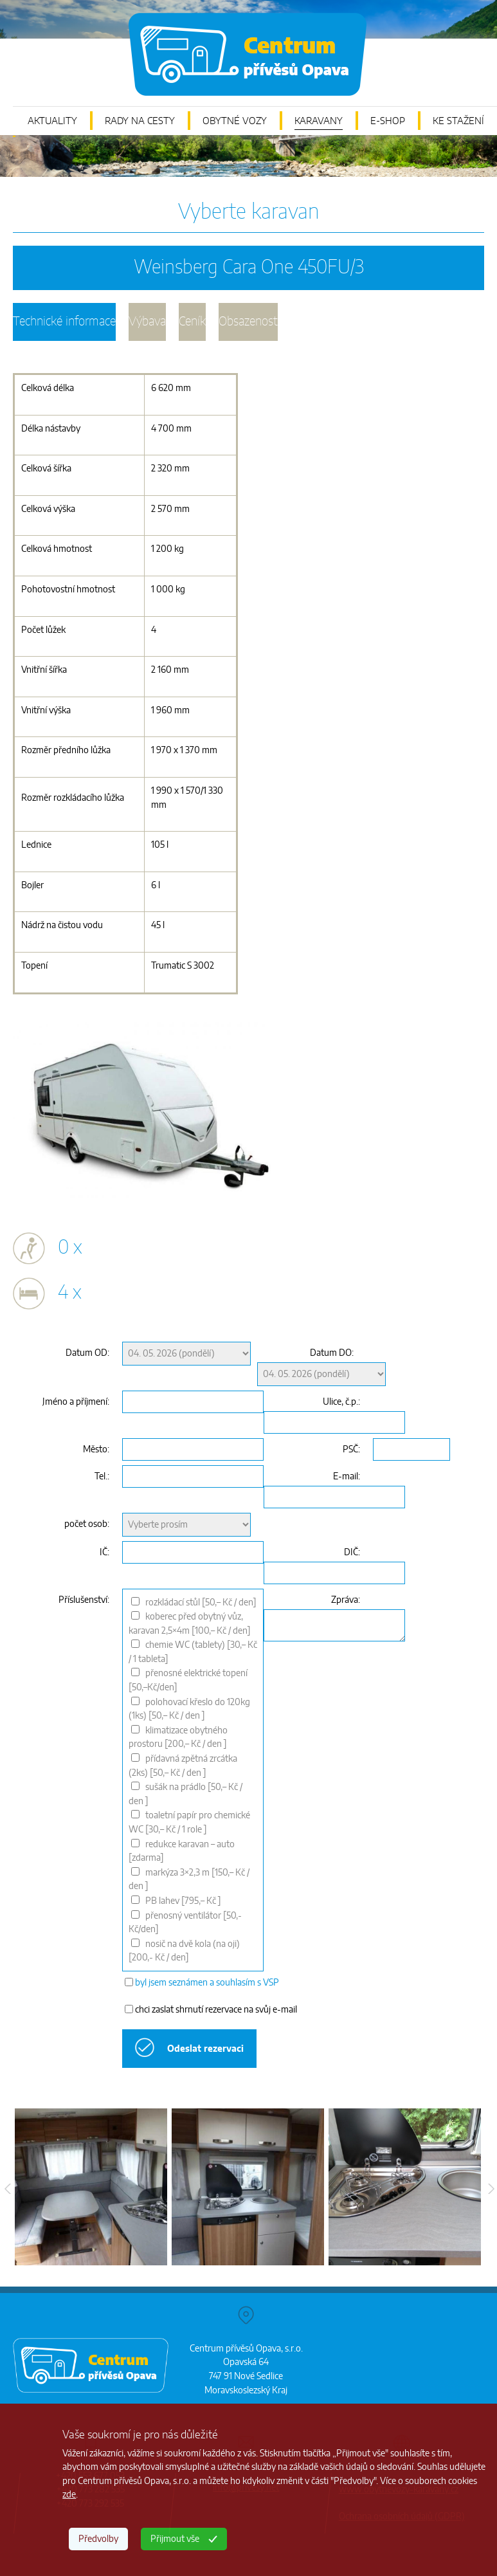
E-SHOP (387, 121)
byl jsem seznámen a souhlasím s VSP (207, 1982)
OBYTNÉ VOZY (235, 121)
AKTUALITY (52, 121)
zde (69, 2494)
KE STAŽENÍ (458, 121)
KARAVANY (318, 121)
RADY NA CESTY (140, 121)
